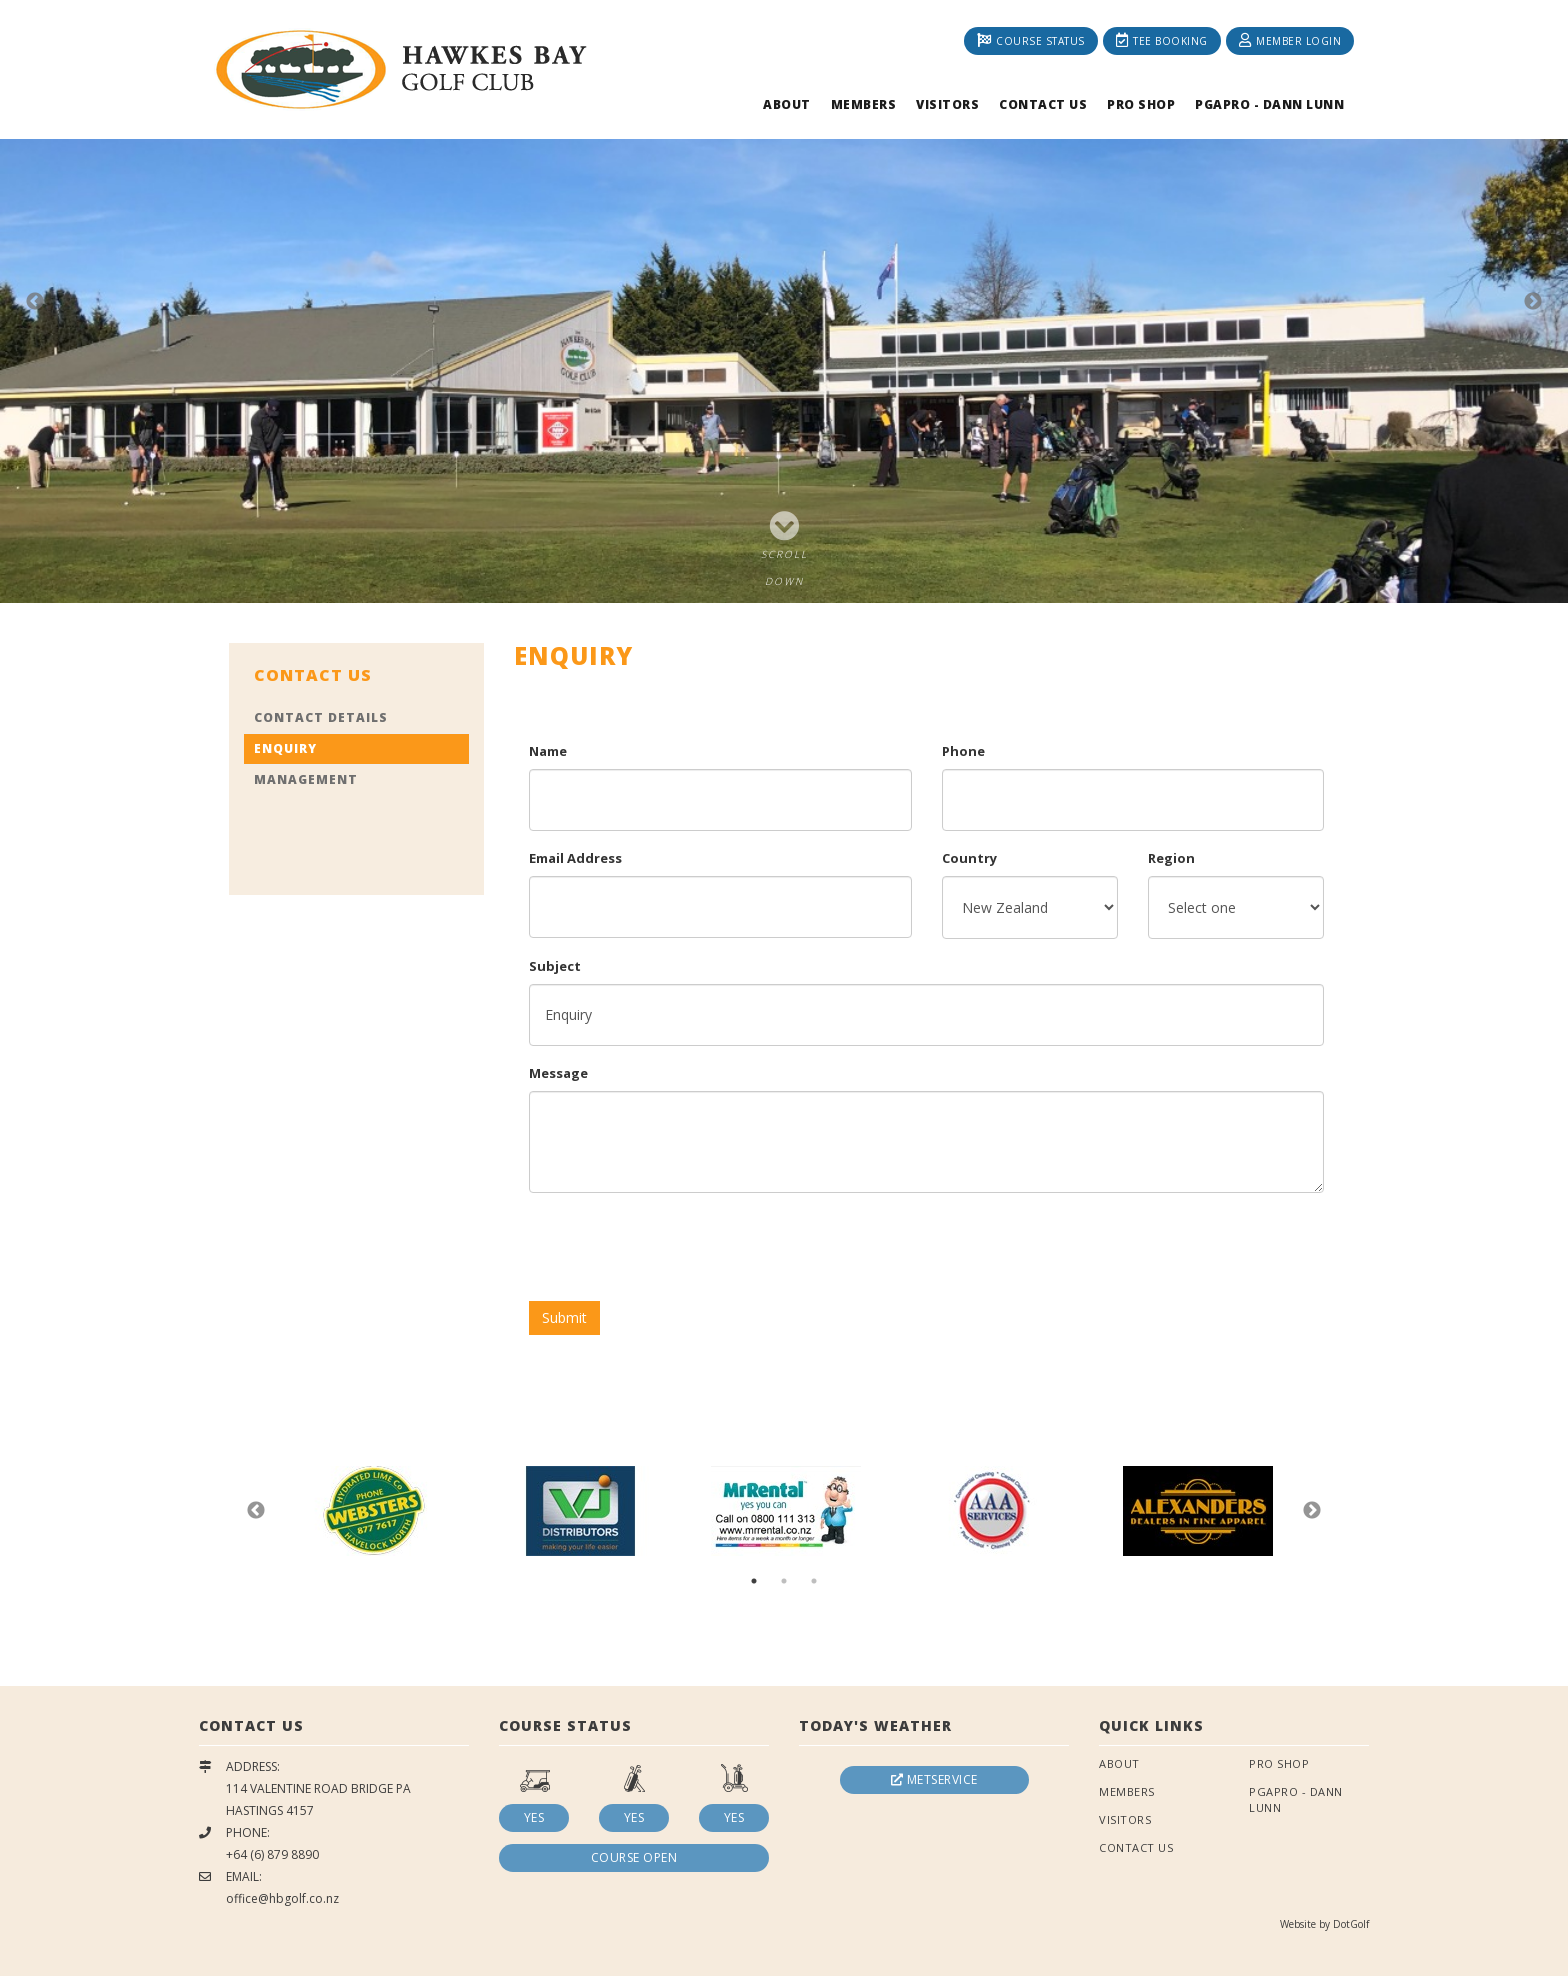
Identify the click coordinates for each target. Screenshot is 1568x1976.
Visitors (947, 104)
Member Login (1290, 40)
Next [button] (1533, 302)
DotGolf (1351, 1924)
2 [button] (784, 1581)
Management (306, 779)
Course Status (1031, 40)
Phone (963, 751)
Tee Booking (1162, 40)
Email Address (575, 858)
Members (864, 104)
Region (1171, 858)
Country (969, 858)
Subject (555, 966)
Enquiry (285, 748)
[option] (784, 301)
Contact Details (321, 717)
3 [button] (814, 1581)
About (787, 104)
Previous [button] (35, 302)
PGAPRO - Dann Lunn (1269, 104)
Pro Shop (1141, 104)
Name (548, 751)
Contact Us (1043, 104)
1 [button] (754, 1581)
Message (558, 1073)
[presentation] (681, 1247)
